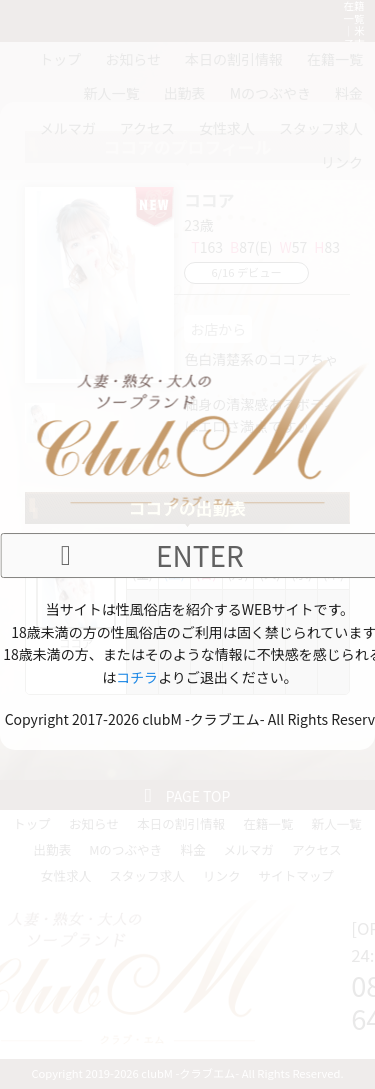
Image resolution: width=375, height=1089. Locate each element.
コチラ (137, 677)
